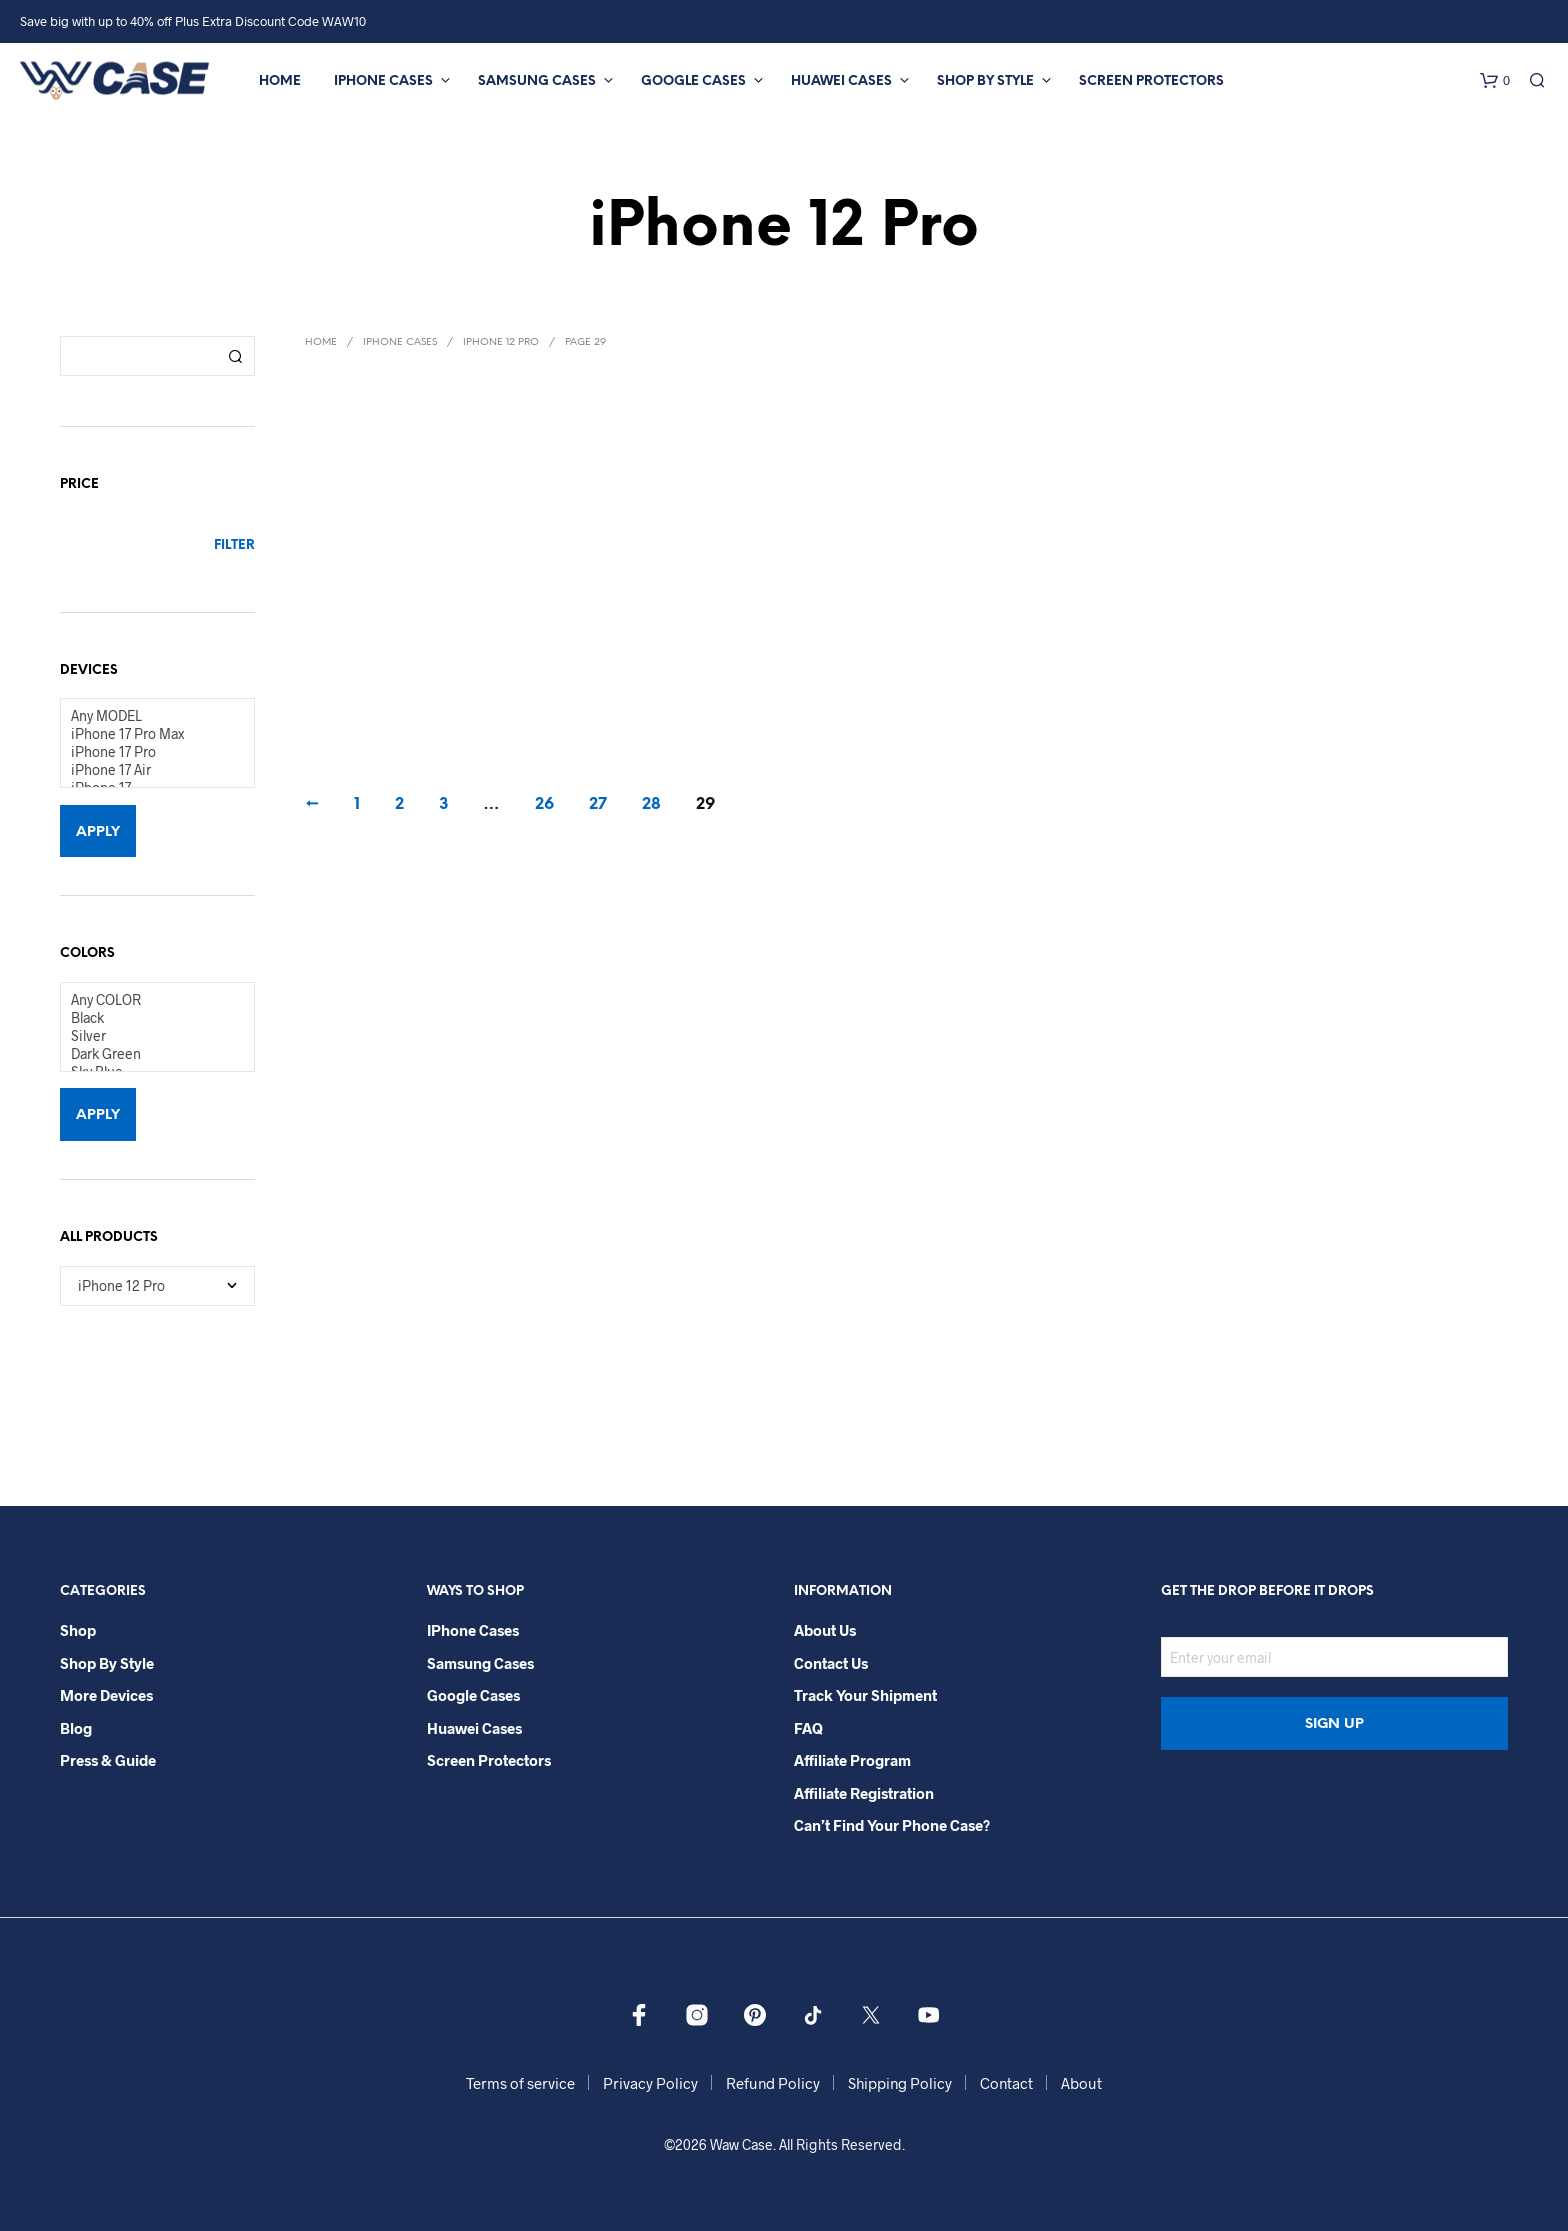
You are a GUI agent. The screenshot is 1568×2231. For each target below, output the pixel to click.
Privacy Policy (650, 2083)
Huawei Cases (841, 81)
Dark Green (149, 1054)
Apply (98, 832)
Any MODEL (149, 716)
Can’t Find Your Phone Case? (892, 1825)
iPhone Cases (383, 81)
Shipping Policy (900, 2083)
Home (280, 81)
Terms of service (520, 2083)
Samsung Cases (537, 81)
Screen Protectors (1151, 81)
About (1081, 2083)
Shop (78, 1630)
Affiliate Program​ (852, 1760)
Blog (76, 1728)
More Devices (106, 1695)
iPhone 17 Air (149, 770)
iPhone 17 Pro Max (149, 734)
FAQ (808, 1728)
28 (651, 804)
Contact (1006, 2083)
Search (235, 356)
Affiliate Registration (864, 1793)
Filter (234, 545)
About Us (825, 1630)
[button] (1495, 81)
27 (598, 804)
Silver (149, 1036)
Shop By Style (985, 81)
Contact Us (831, 1663)
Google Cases (693, 81)
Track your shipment (865, 1695)
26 (544, 804)
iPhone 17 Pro (149, 752)
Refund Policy (773, 2083)
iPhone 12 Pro (501, 342)
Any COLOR (149, 1000)
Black (149, 1018)
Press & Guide (108, 1760)
